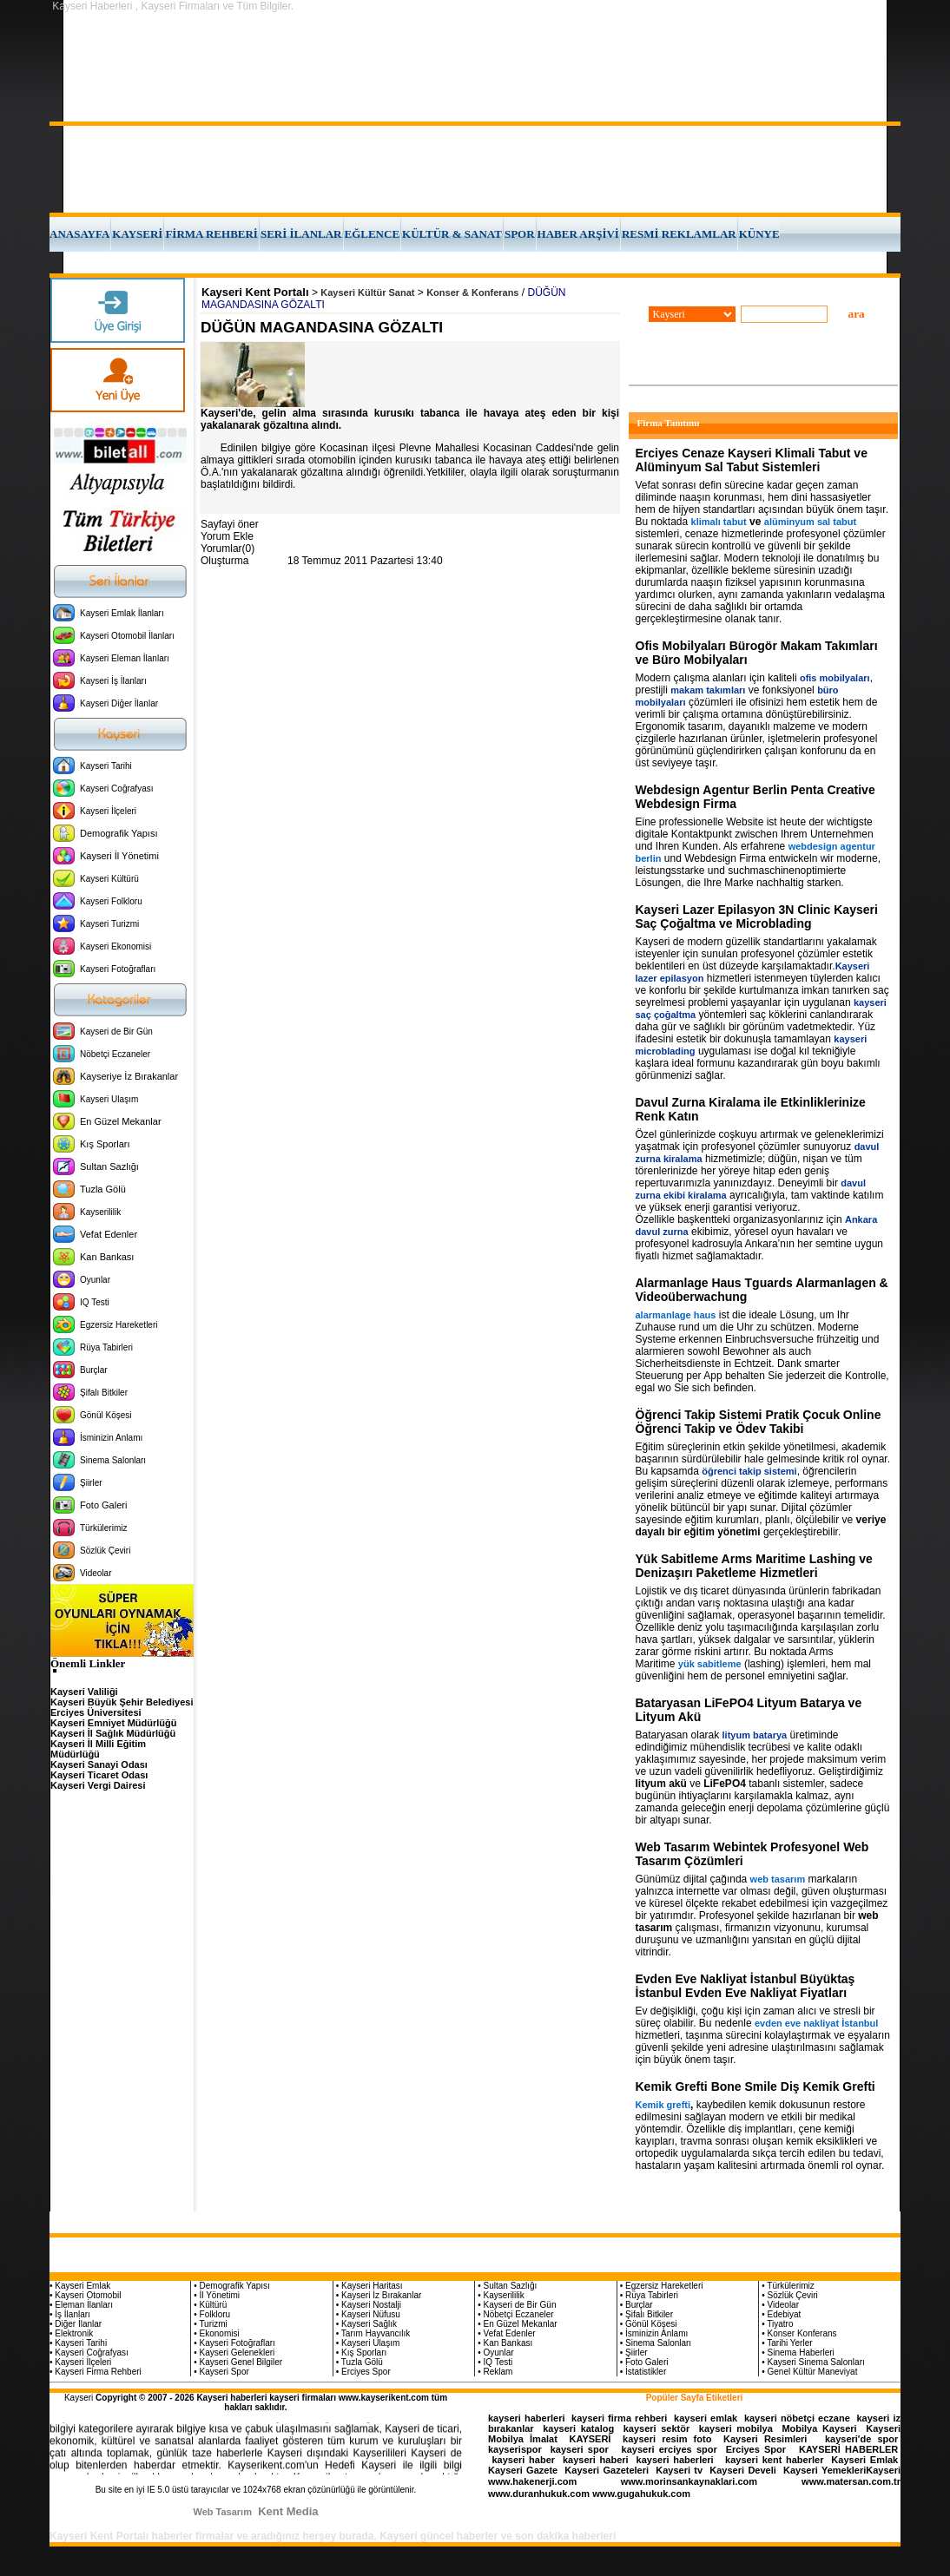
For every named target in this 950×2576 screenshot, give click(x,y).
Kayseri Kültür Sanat (367, 292)
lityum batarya (755, 1735)
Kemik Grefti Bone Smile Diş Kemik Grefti (755, 2086)
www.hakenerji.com (532, 2481)
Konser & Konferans (472, 292)
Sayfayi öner (230, 524)
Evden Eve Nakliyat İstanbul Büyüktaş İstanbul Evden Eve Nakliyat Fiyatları (745, 1986)
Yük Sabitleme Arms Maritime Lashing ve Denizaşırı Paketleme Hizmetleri (754, 1566)
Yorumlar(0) (227, 548)
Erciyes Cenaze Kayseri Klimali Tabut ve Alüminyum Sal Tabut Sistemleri (752, 460)
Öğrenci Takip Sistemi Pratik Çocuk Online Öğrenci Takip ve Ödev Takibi (758, 1422)
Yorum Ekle (227, 536)
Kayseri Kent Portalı (255, 292)
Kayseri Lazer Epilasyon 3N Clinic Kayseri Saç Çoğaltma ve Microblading (757, 916)
